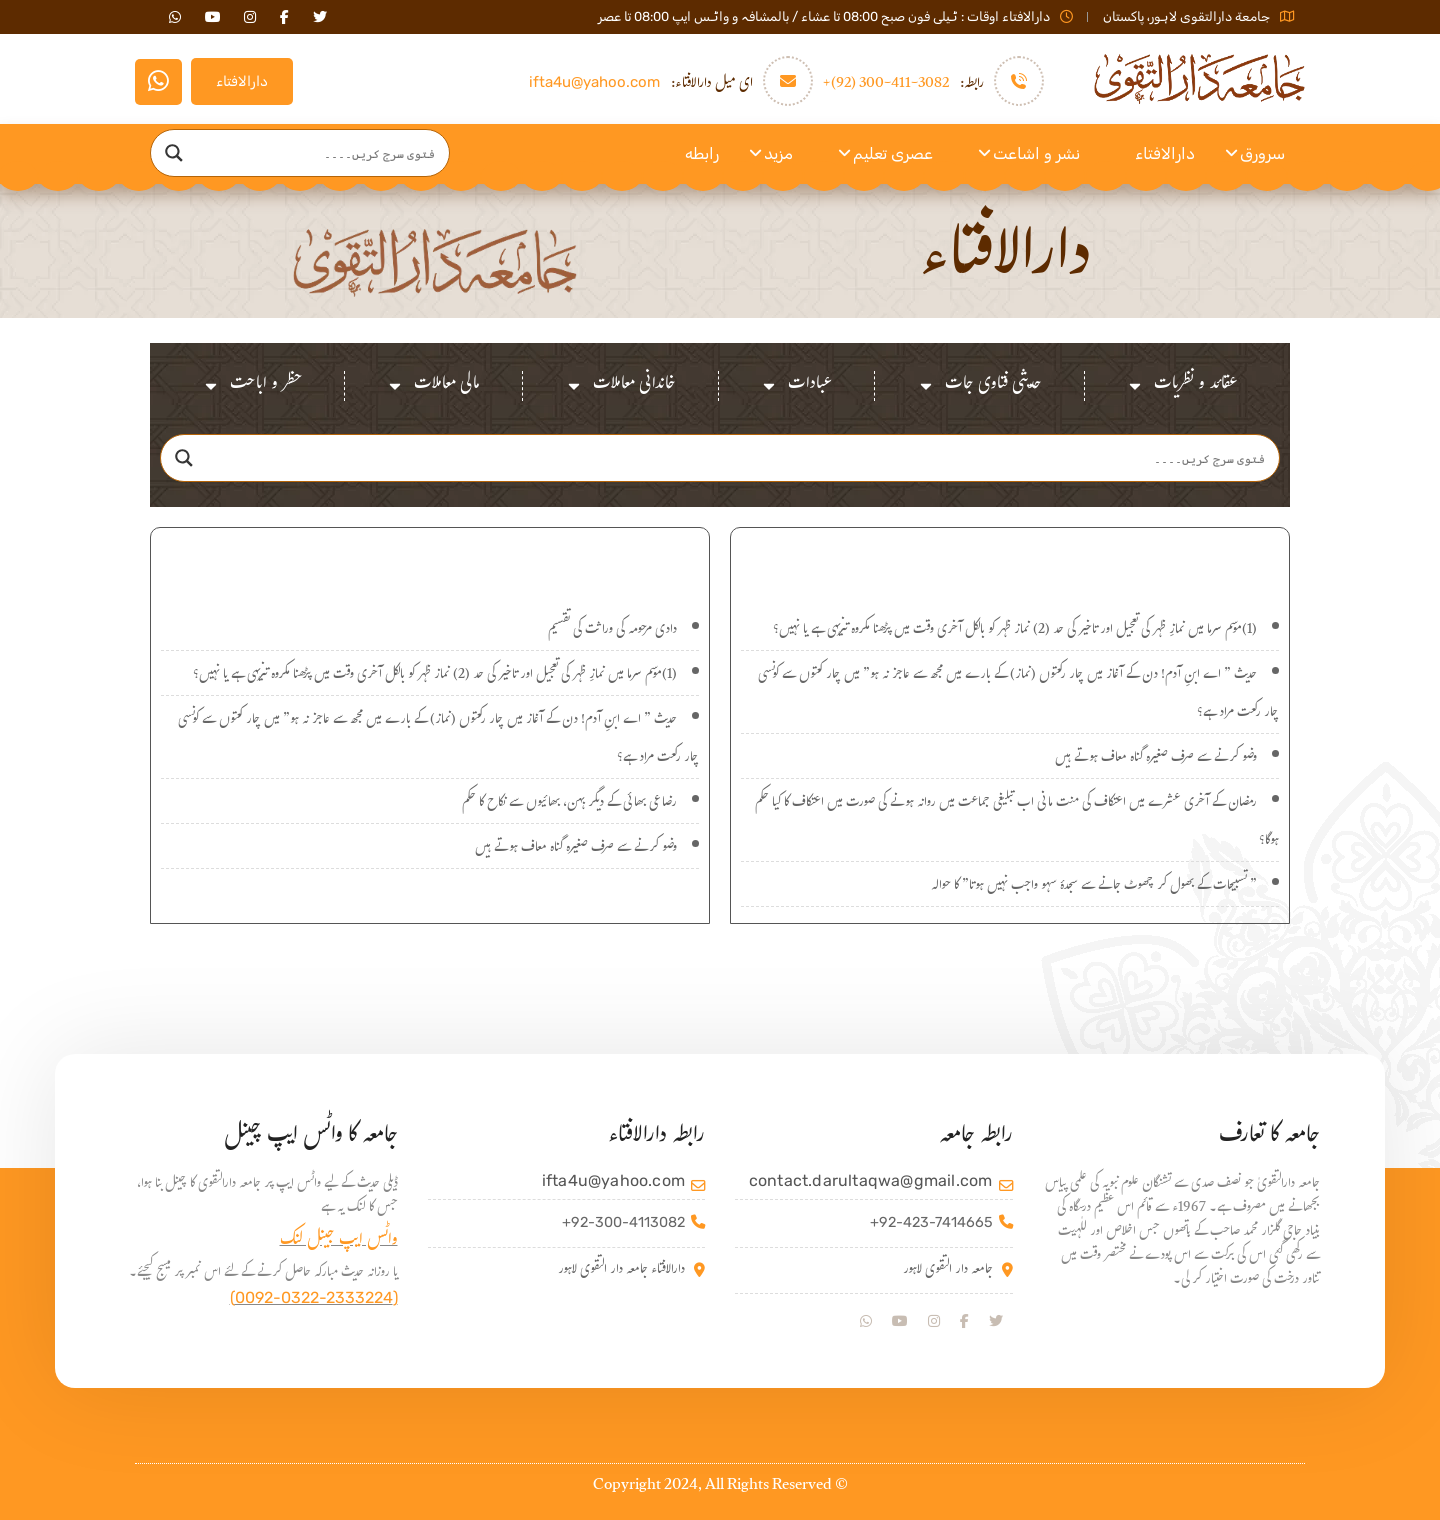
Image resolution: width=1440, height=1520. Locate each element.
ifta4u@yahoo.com (594, 82)
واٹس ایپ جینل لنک (339, 1241)
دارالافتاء (242, 81)
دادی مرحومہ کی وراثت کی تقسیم (612, 631)
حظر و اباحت (252, 386)
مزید (778, 153)
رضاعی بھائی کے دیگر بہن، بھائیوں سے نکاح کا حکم (569, 804)
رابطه (702, 153)
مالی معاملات (433, 386)
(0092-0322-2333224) (314, 1297)
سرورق (1262, 153)
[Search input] (319, 153)
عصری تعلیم (893, 153)
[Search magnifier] (174, 153)
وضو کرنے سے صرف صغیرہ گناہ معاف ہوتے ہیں (1156, 759)
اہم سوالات (430, 559)
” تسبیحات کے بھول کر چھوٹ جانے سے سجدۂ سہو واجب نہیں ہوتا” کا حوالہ (1094, 887)
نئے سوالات (1010, 559)
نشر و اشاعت (1036, 153)
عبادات (796, 386)
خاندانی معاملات (620, 386)
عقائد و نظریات (1182, 386)
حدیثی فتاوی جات (979, 386)
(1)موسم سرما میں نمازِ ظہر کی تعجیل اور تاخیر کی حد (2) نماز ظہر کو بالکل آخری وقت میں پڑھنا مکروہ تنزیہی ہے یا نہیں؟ (1015, 631)
